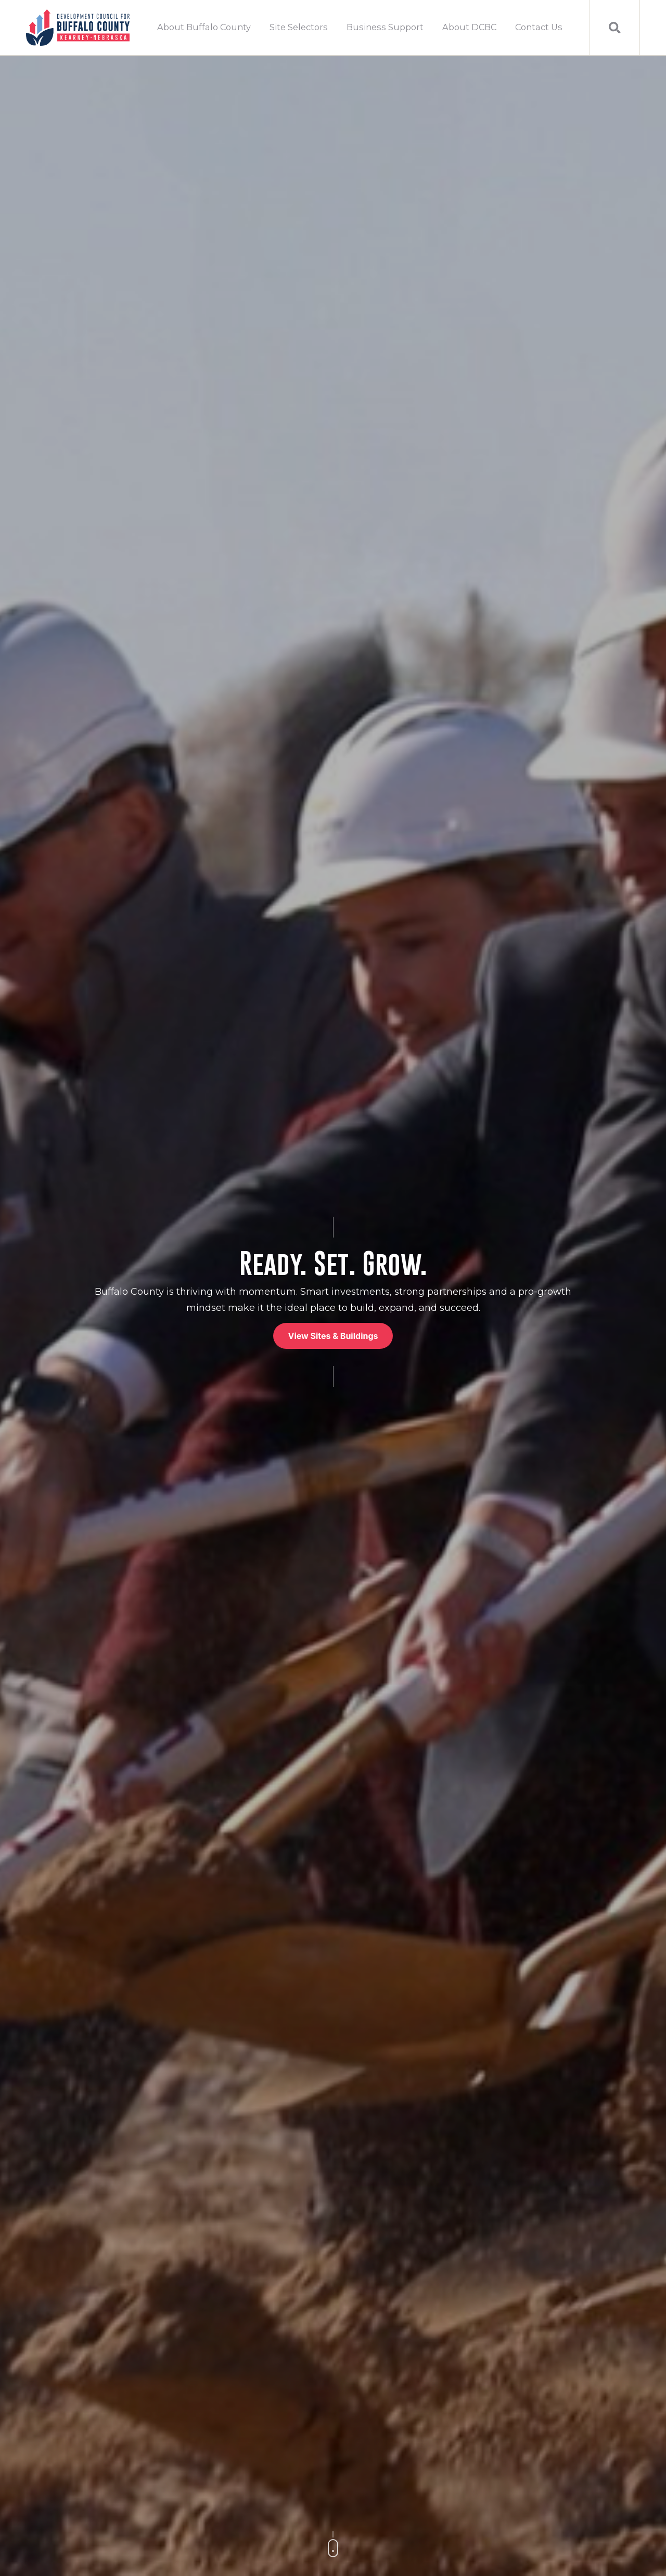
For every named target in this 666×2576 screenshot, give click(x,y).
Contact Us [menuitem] (538, 27)
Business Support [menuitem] (385, 27)
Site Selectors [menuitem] (299, 27)
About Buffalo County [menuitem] (204, 27)
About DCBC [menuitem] (469, 27)
